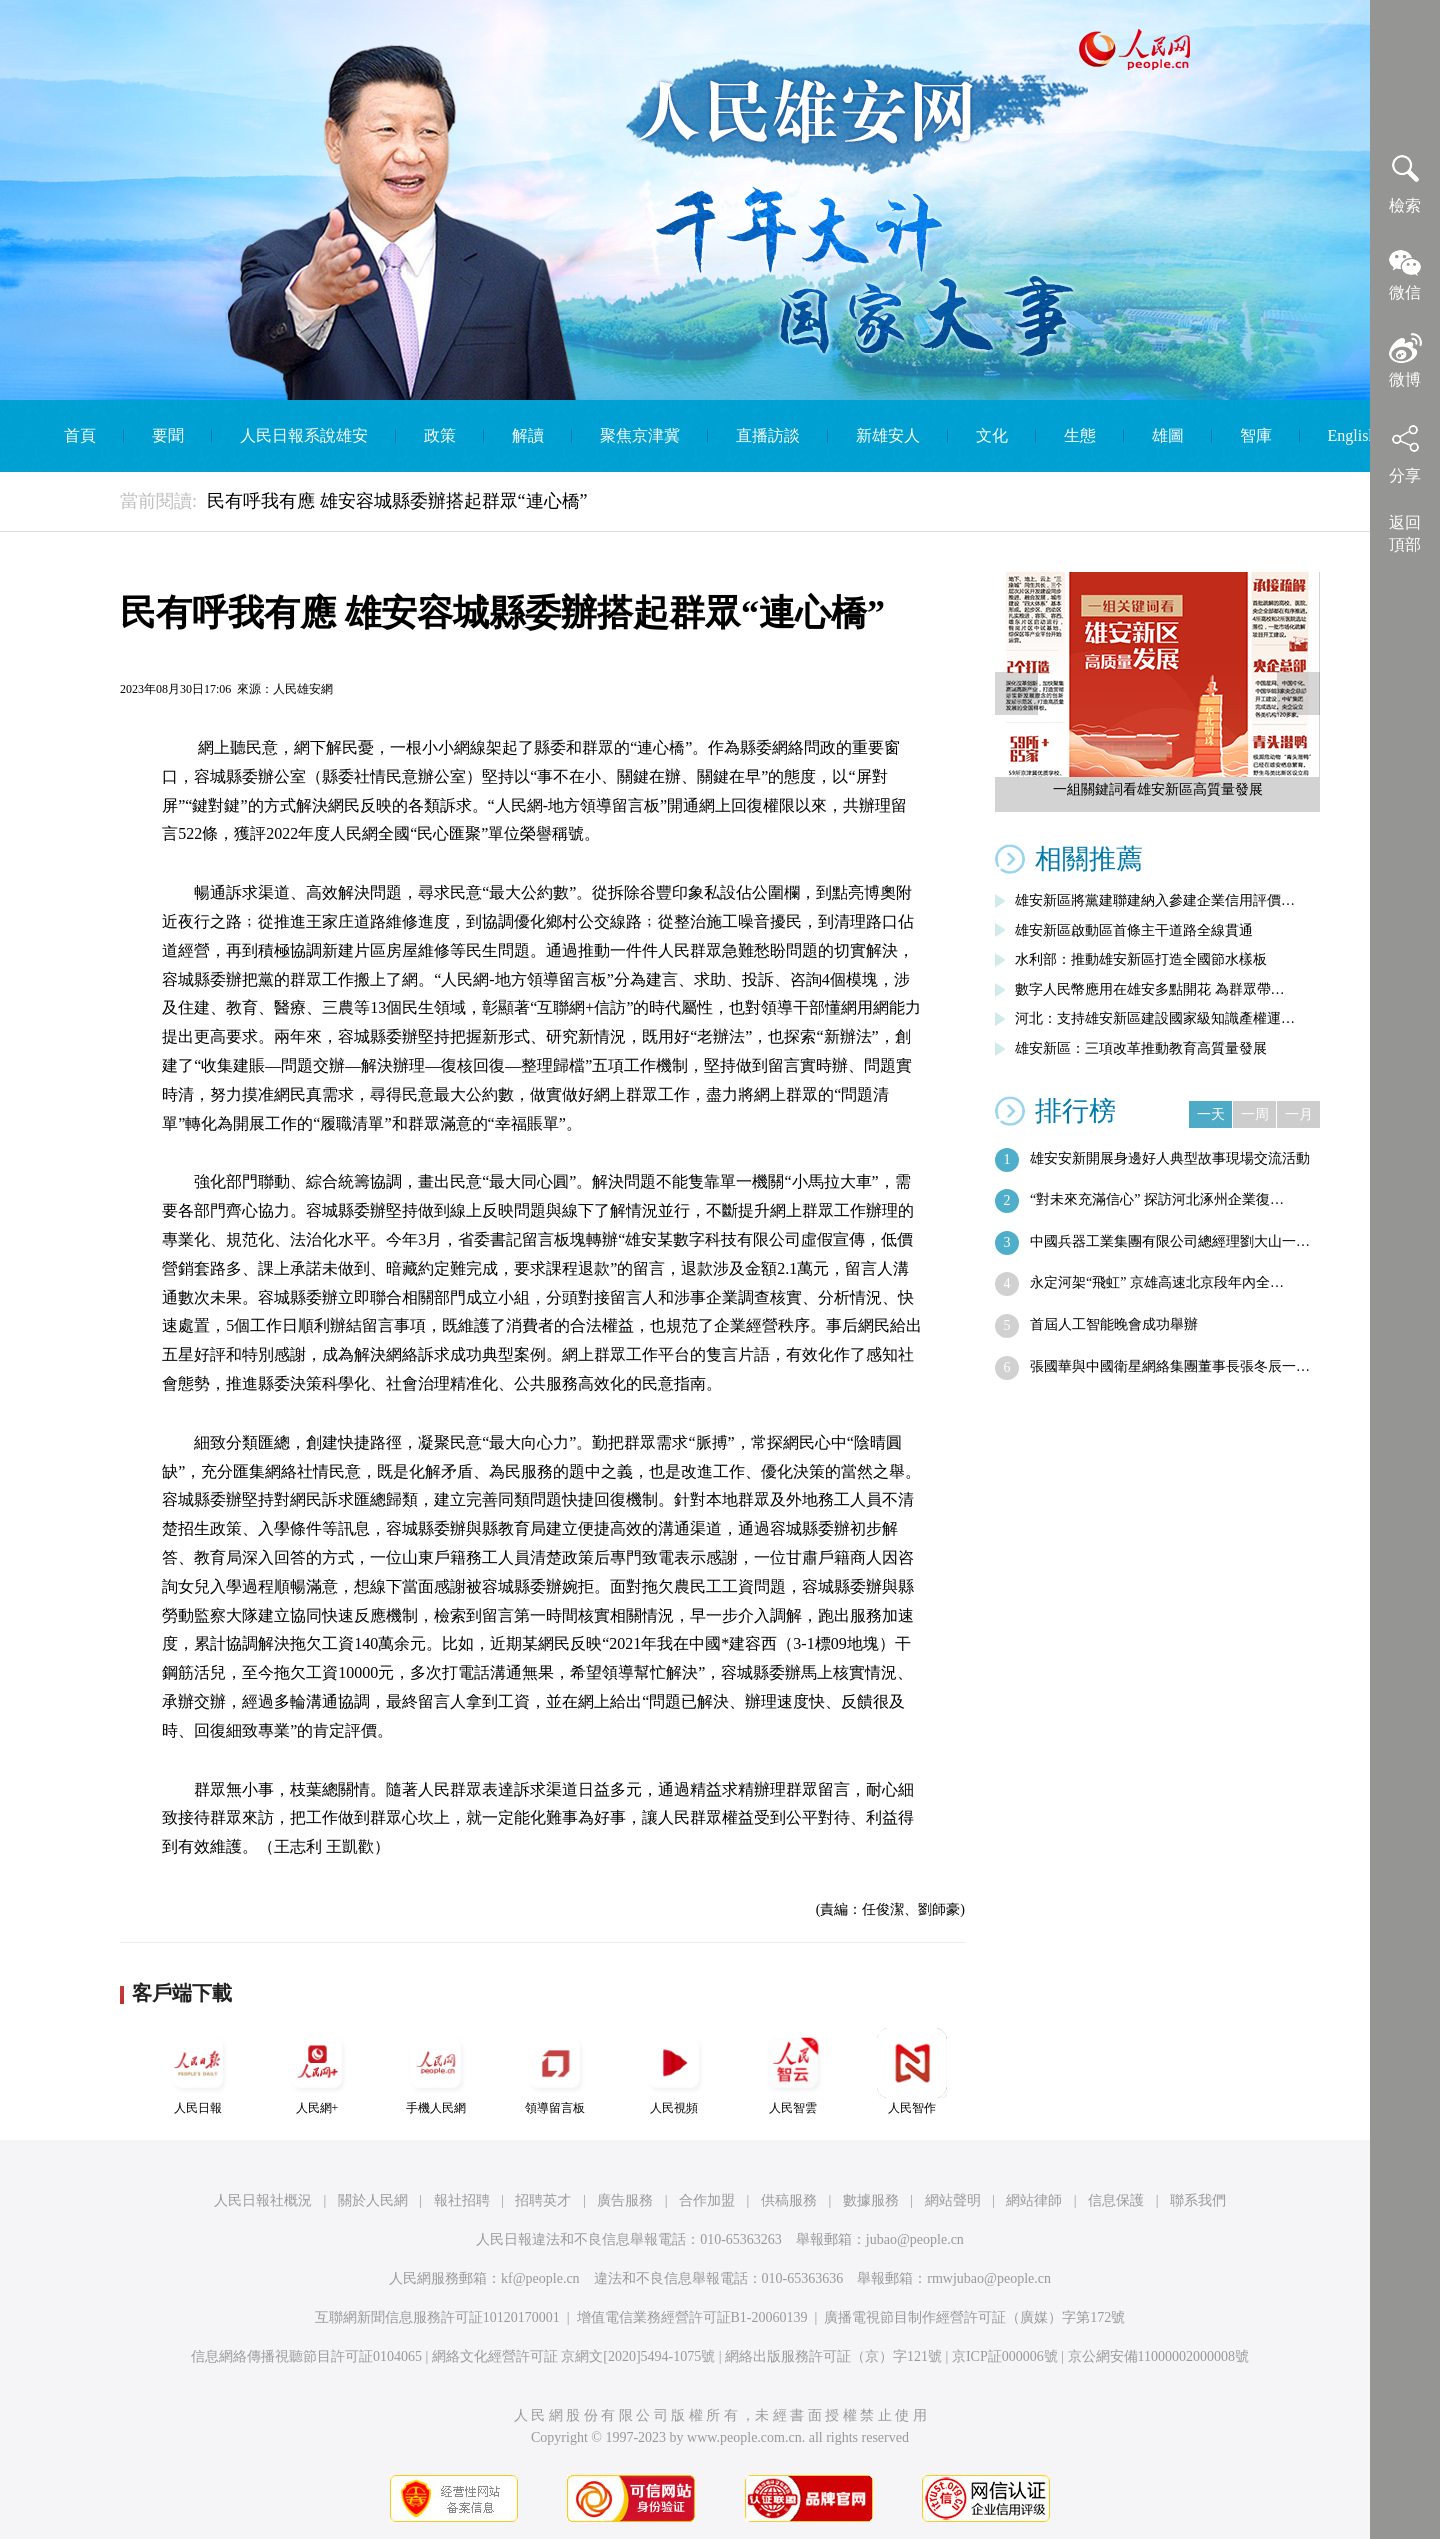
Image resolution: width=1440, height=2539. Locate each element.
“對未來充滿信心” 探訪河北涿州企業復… (1157, 1199)
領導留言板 (555, 2071)
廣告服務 (625, 2200)
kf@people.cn (540, 2278)
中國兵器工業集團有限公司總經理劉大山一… (1170, 1241)
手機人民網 (436, 2071)
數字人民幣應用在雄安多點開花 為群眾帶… (1150, 989)
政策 (440, 435)
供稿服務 (789, 2200)
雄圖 (1168, 435)
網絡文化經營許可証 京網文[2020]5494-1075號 (574, 2356)
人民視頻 (674, 2071)
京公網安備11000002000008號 (1158, 2356)
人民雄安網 (303, 689)
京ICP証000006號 (1005, 2356)
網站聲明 (953, 2200)
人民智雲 (793, 2071)
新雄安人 (888, 435)
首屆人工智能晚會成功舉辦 (1114, 1324)
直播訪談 (768, 435)
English (1352, 435)
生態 (1080, 435)
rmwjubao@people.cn (989, 2278)
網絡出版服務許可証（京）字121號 (833, 2356)
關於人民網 (373, 2200)
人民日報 (198, 2071)
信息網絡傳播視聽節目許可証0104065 (306, 2356)
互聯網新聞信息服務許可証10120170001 (437, 2317)
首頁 (80, 435)
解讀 (528, 435)
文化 (992, 435)
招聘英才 (543, 2200)
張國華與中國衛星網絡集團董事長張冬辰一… (1170, 1366)
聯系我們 (1198, 2200)
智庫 (1256, 435)
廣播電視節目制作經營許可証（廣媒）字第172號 (974, 2317)
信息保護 (1116, 2200)
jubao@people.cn (915, 2239)
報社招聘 (462, 2200)
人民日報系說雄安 (304, 435)
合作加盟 (707, 2200)
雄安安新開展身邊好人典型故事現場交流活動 (1170, 1158)
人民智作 (912, 2071)
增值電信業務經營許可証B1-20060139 (692, 2317)
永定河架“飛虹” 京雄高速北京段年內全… (1157, 1282)
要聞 (168, 435)
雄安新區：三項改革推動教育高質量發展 (1141, 1048)
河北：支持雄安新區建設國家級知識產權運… (1155, 1018)
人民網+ (317, 2071)
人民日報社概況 (263, 2200)
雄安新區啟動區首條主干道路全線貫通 (1134, 930)
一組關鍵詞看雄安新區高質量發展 (1158, 789)
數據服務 (871, 2200)
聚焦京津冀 (640, 435)
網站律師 (1034, 2200)
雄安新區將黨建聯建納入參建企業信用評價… (1155, 900)
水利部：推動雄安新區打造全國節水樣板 (1141, 959)
